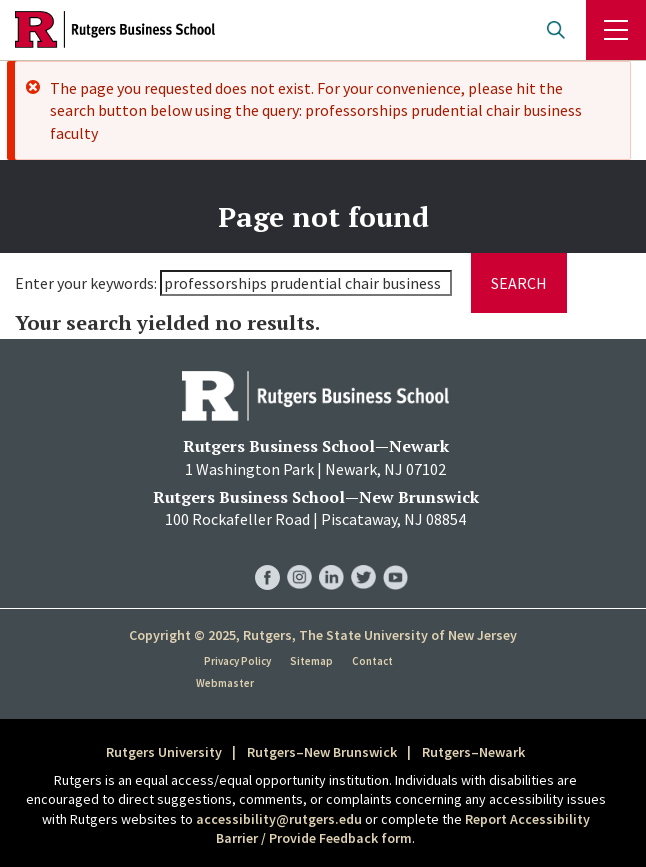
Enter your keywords (84, 283)
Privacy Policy (237, 661)
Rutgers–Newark (473, 752)
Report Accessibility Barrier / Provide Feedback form (403, 829)
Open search (556, 30)
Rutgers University (164, 752)
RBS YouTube (395, 557)
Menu (616, 30)
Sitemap (311, 661)
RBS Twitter (363, 557)
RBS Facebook (267, 557)
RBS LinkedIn (331, 557)
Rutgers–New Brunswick (322, 752)
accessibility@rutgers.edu (279, 819)
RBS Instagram (299, 557)
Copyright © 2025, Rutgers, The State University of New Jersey (323, 635)
